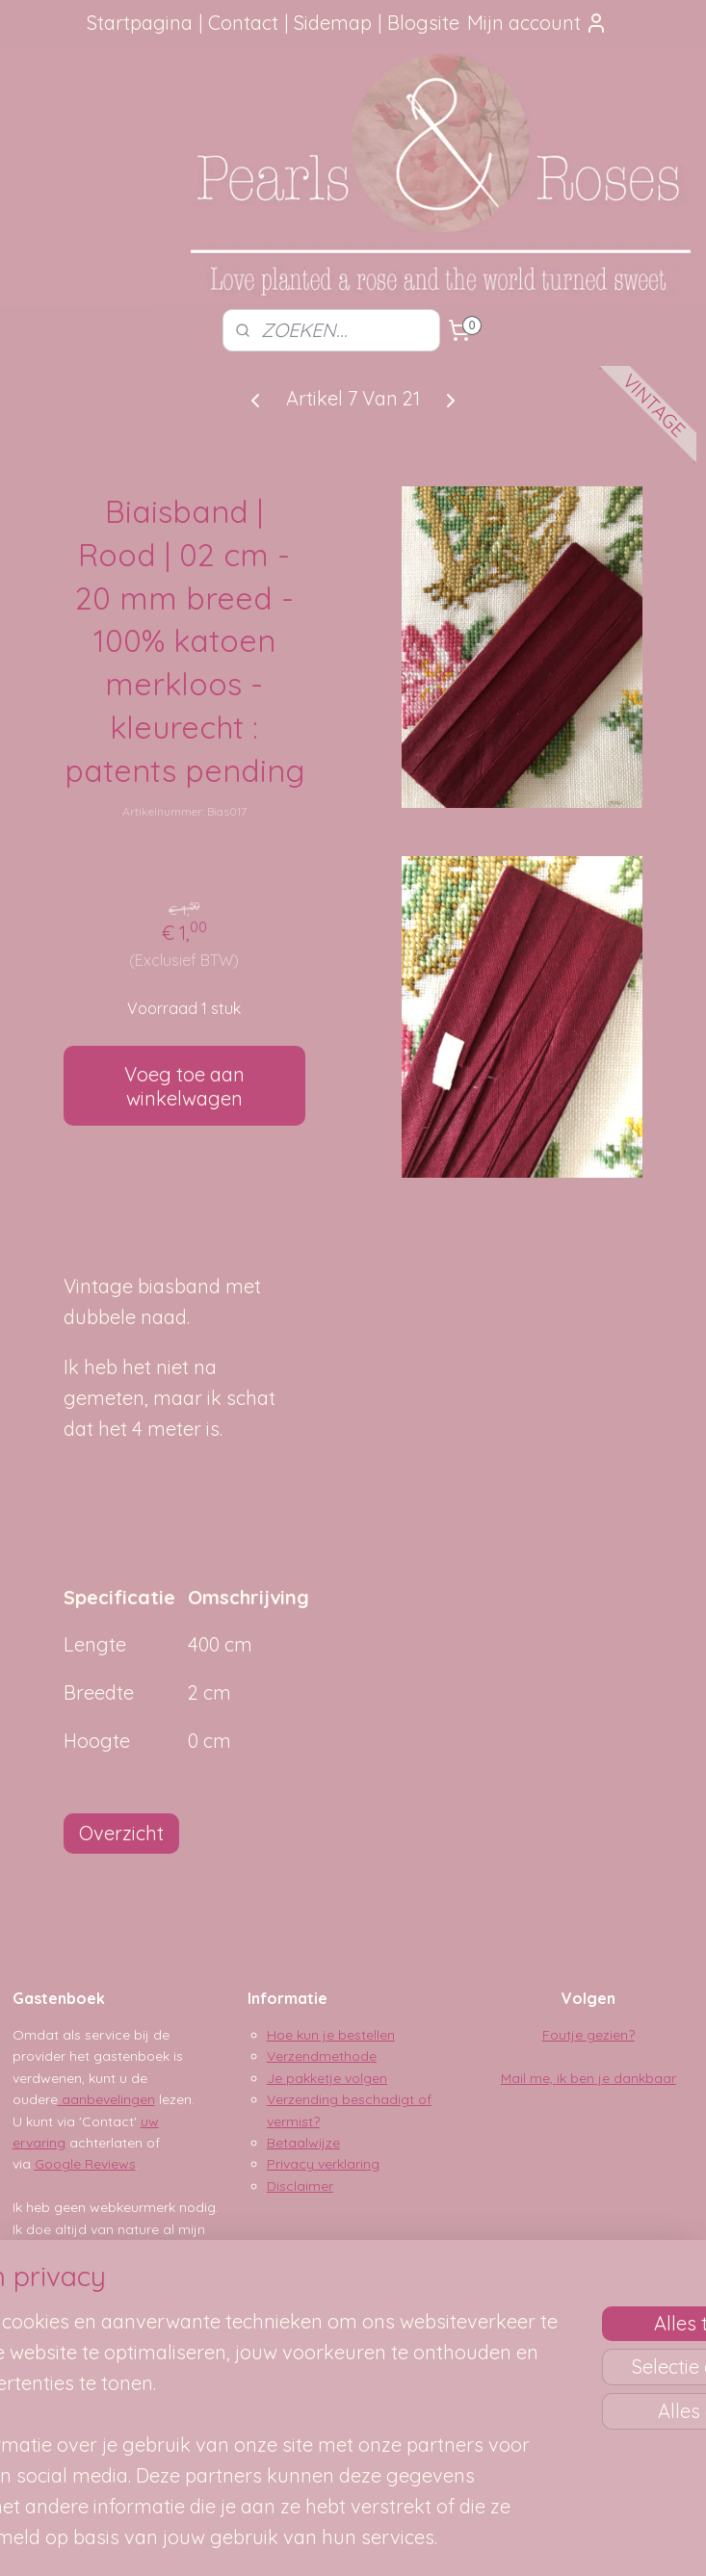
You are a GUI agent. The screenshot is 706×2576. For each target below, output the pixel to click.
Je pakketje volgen (327, 2078)
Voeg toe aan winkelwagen (184, 1086)
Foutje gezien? (588, 2034)
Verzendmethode (322, 2056)
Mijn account (537, 23)
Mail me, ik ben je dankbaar (588, 2078)
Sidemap (333, 23)
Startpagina (140, 23)
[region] (226, 2364)
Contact (243, 23)
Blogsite (423, 23)
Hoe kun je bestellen (331, 2034)
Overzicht (121, 1833)
